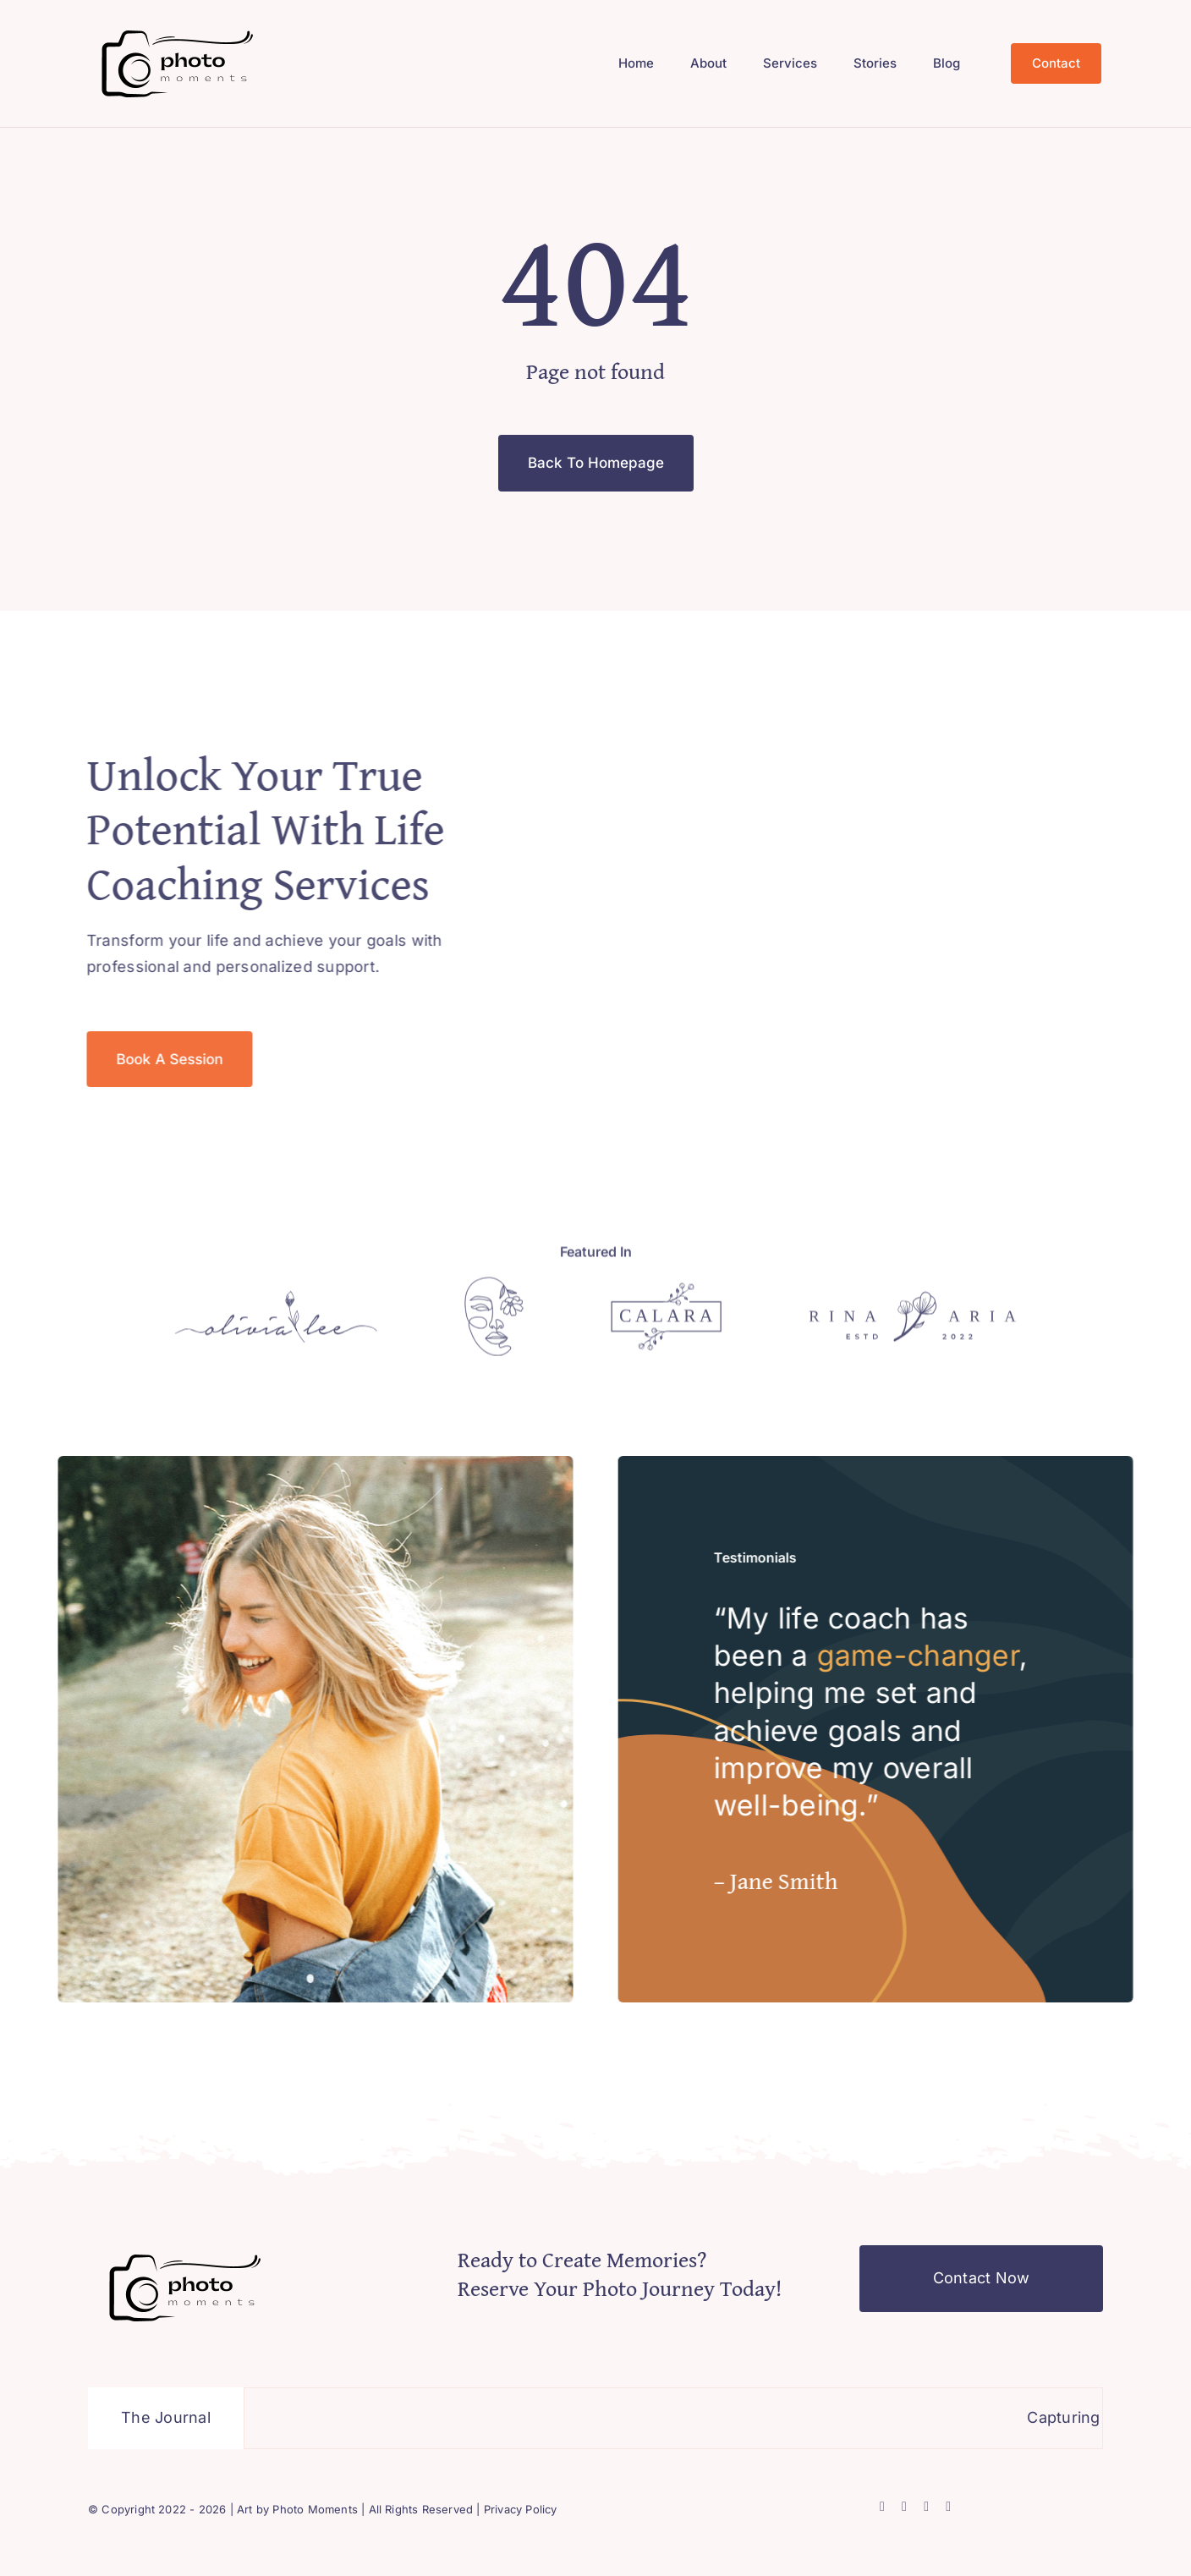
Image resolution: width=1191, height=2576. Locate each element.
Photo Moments (315, 2509)
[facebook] (882, 2506)
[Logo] (276, 1303)
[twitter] (904, 2506)
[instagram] (926, 2506)
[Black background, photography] (177, 28)
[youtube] (948, 2506)
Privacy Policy (520, 2509)
